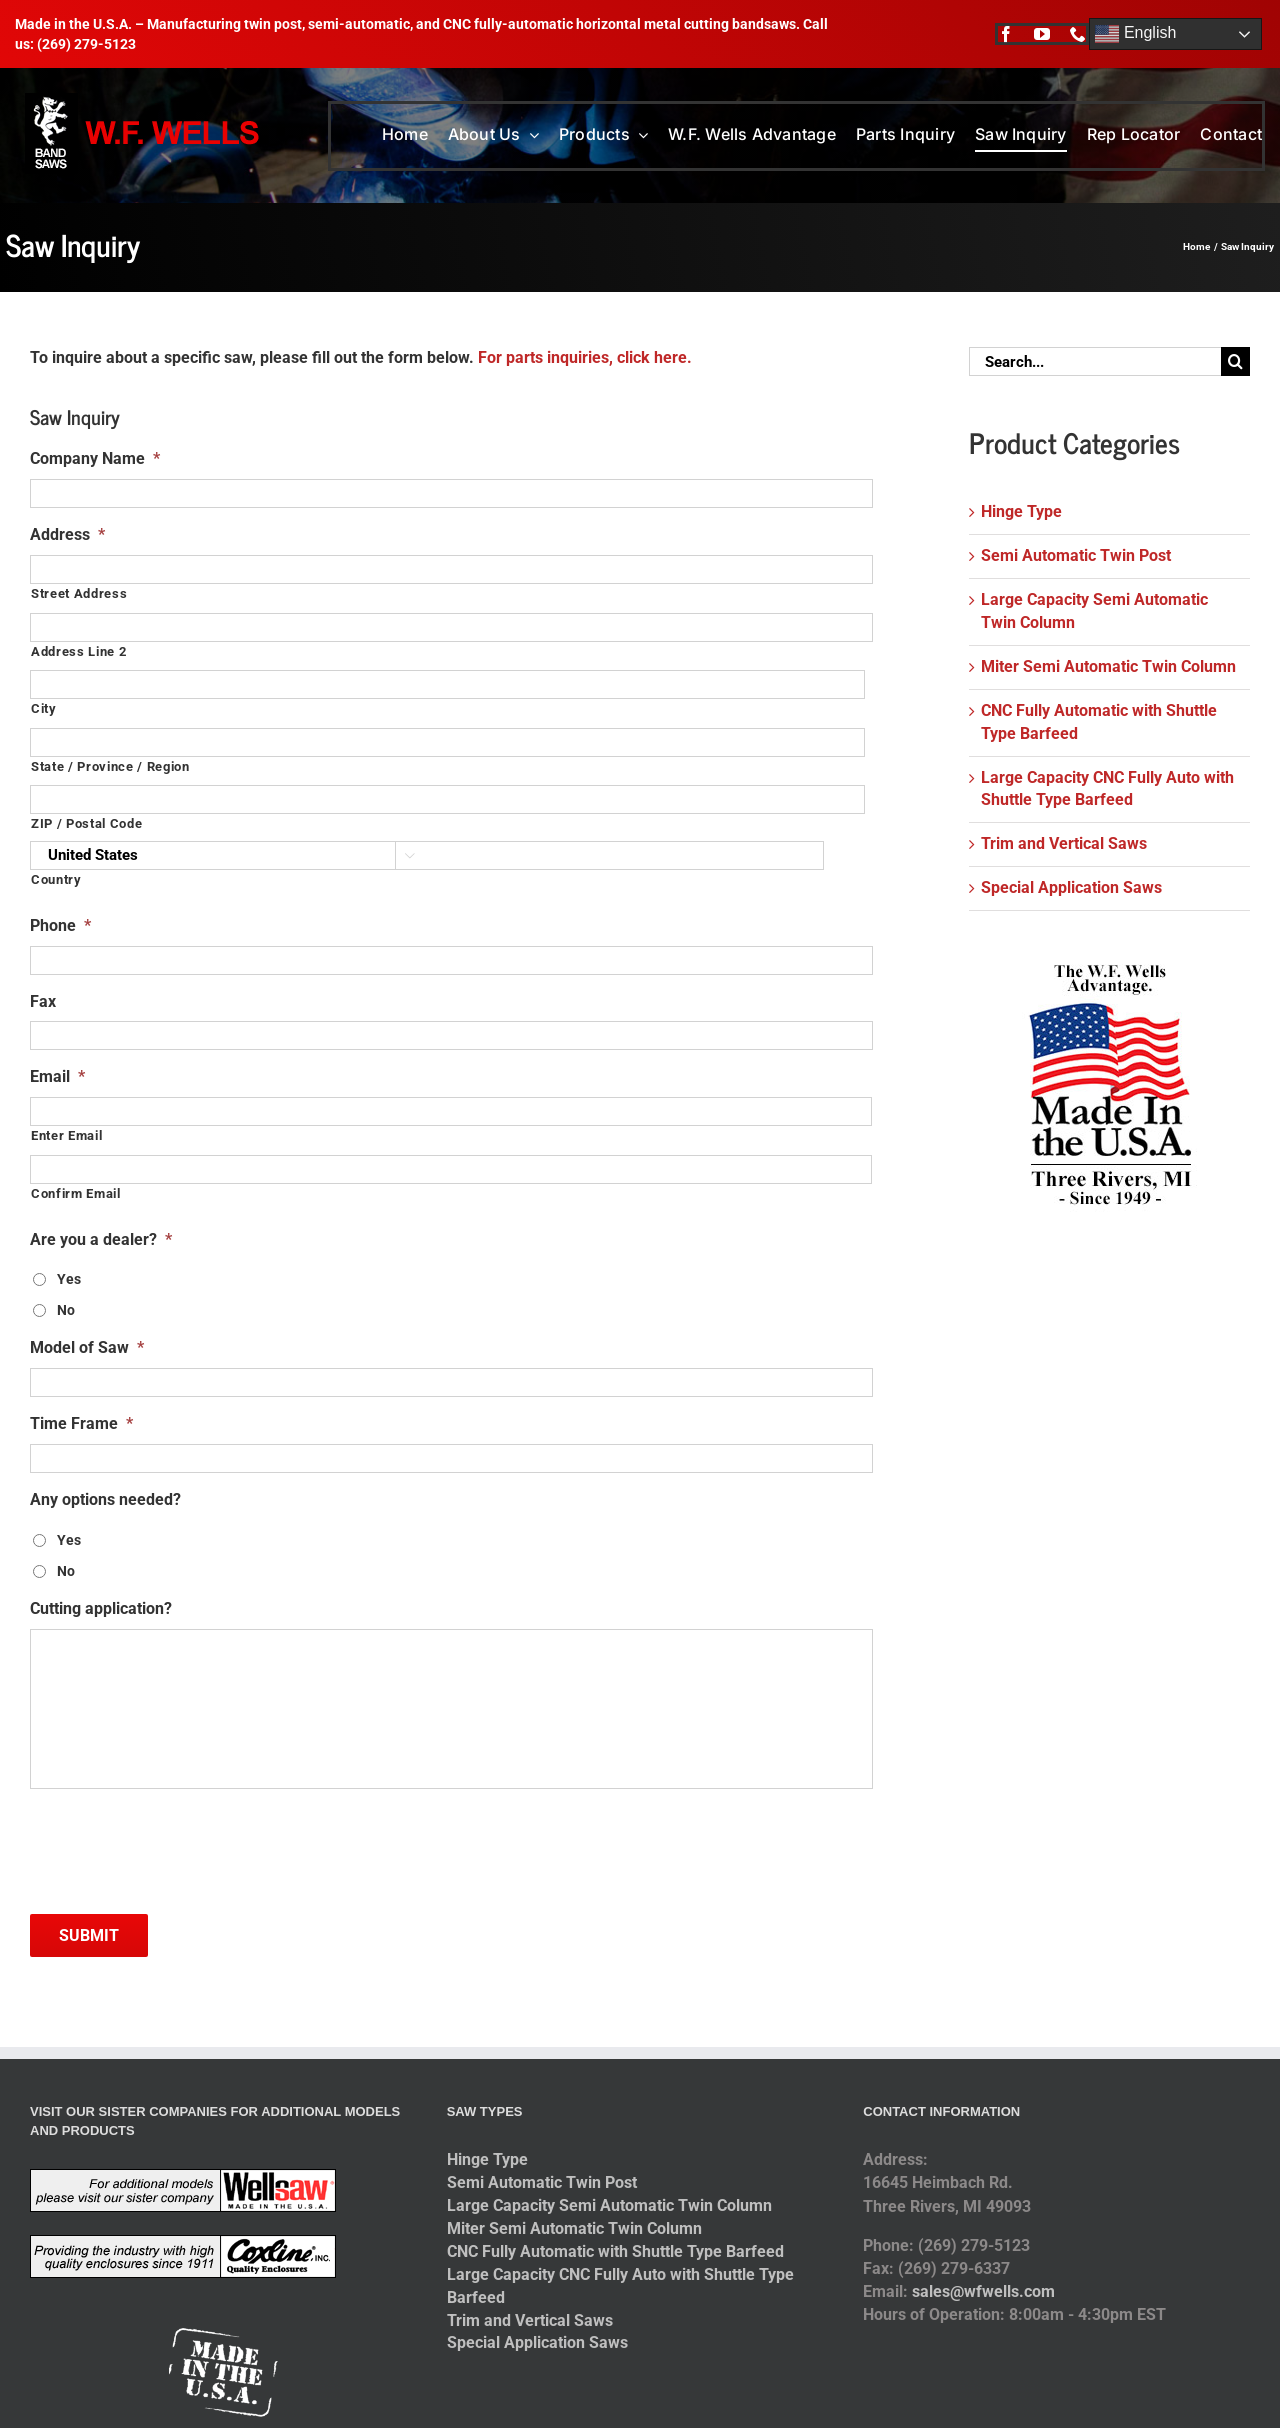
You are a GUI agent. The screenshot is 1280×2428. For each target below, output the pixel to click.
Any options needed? (105, 1499)
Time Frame (81, 1423)
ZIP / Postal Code (86, 823)
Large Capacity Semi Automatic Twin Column (609, 2205)
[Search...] (1095, 361)
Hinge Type (1021, 511)
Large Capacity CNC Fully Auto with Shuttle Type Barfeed (620, 2286)
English (1135, 34)
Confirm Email (76, 1193)
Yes (69, 1279)
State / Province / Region (110, 766)
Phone (60, 925)
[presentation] (182, 1844)
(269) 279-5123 (86, 44)
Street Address (79, 593)
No (66, 1310)
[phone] (1078, 34)
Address (67, 534)
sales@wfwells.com (983, 2291)
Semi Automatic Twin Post (1076, 555)
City (44, 708)
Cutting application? (101, 1608)
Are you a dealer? (101, 1239)
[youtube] (1042, 34)
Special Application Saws (1071, 887)
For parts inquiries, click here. (585, 357)
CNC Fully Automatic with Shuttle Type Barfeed (615, 2251)
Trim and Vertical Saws (1064, 843)
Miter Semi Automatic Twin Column (1108, 666)
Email (57, 1076)
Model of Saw (87, 1347)
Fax (43, 1001)
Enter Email (66, 1135)
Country (56, 879)
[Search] (1235, 361)
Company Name (95, 458)
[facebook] (1006, 34)
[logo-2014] (144, 100)
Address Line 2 (78, 651)
